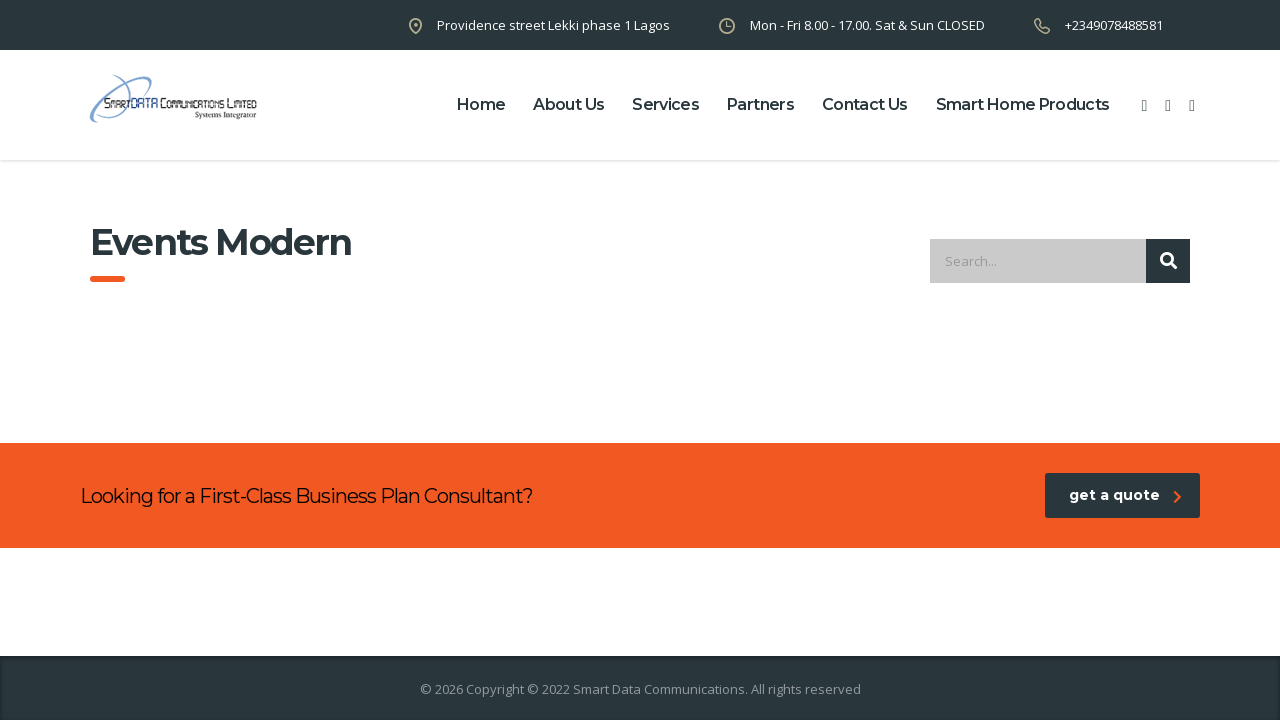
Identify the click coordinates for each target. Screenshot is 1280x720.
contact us (865, 104)
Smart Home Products (1023, 104)
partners (760, 104)
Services (665, 104)
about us (568, 104)
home (481, 104)
